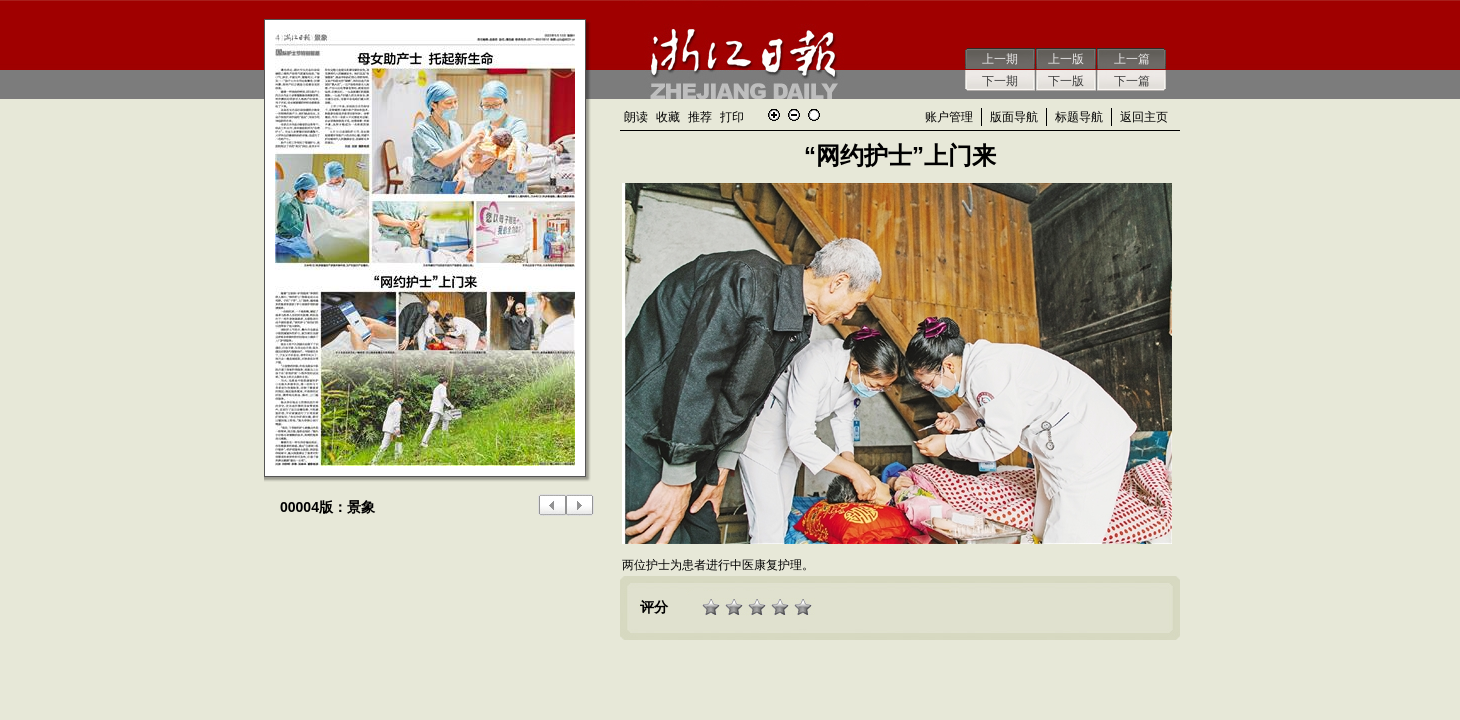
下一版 (1066, 81)
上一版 (1066, 59)
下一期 (1000, 81)
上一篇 (1132, 59)
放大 (774, 115)
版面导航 (1014, 117)
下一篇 (1132, 81)
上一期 (1000, 59)
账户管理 (949, 117)
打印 (732, 117)
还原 (814, 115)
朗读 (636, 117)
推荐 (700, 117)
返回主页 (1144, 117)
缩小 (794, 115)
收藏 (668, 117)
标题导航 (1079, 117)
